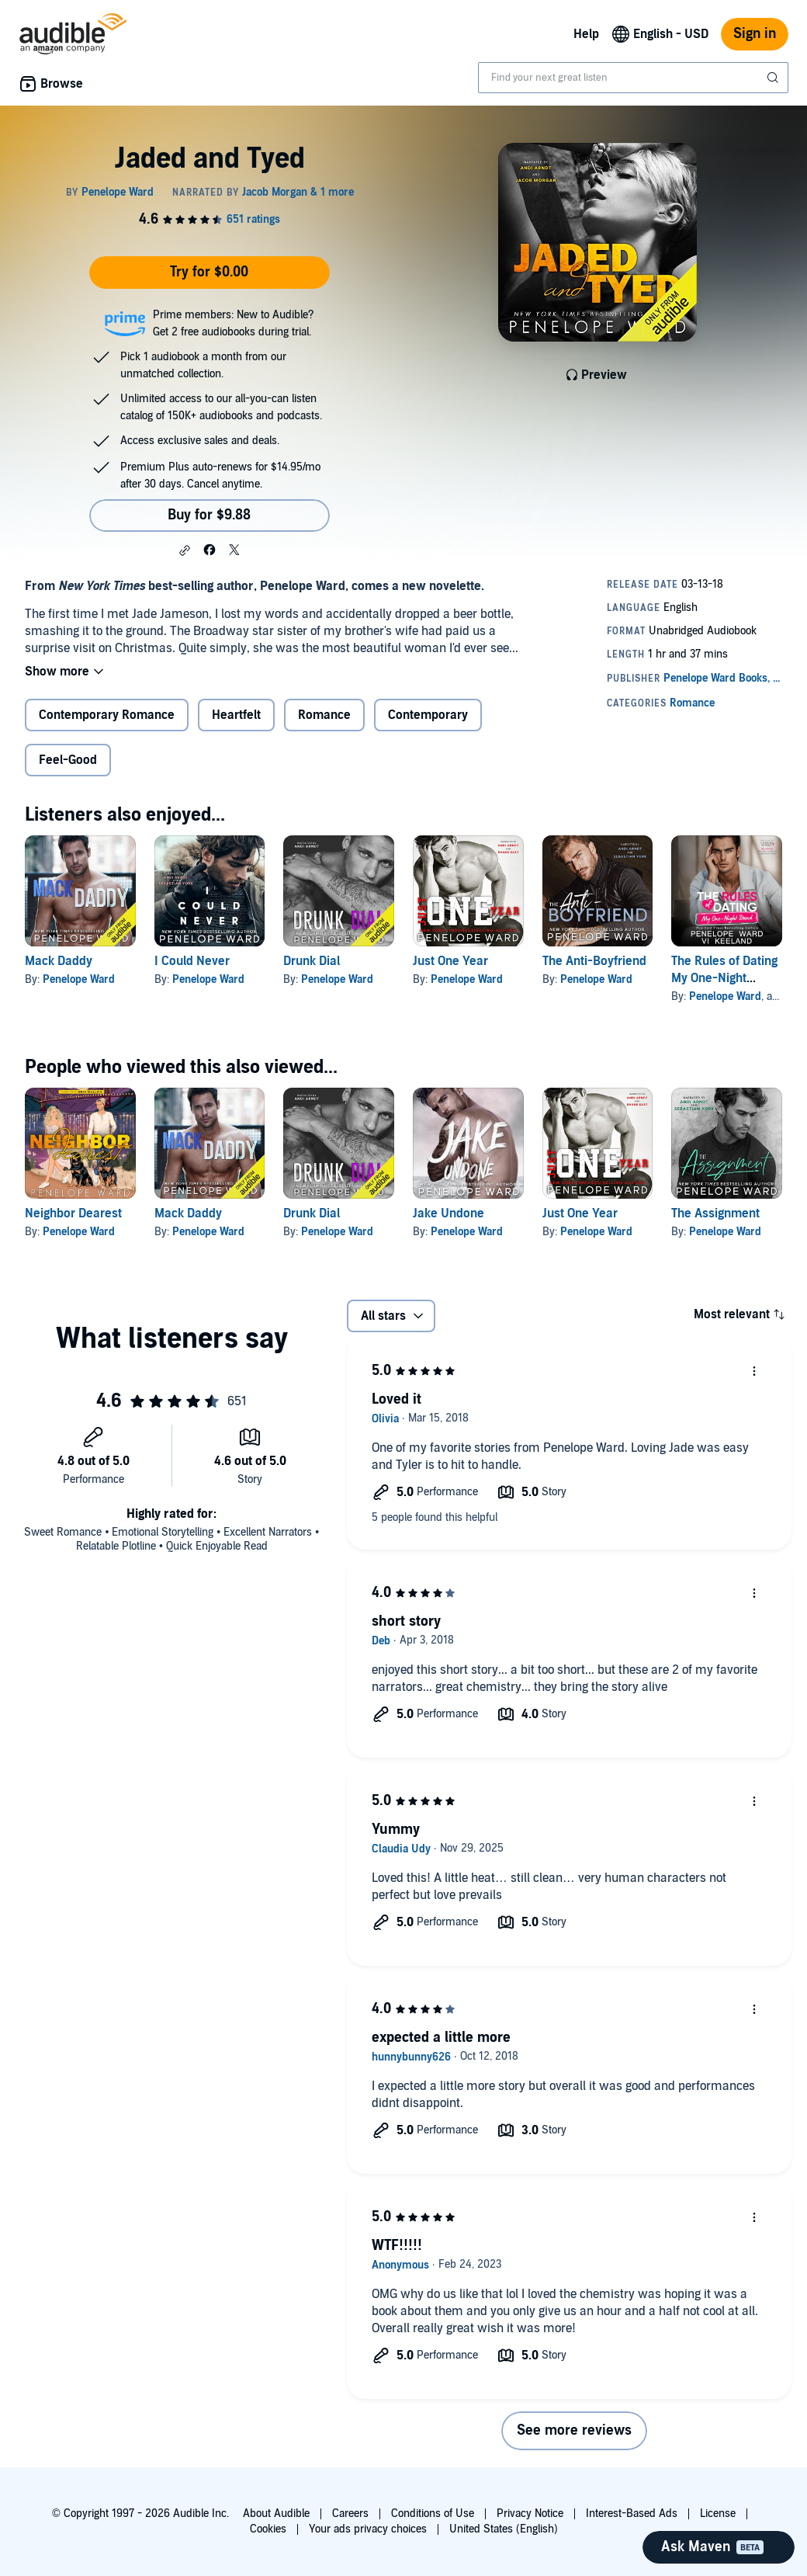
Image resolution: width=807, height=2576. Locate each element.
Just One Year (450, 961)
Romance (324, 715)
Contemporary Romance (107, 715)
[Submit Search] (774, 77)
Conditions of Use (432, 2513)
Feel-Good (68, 760)
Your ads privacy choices (368, 2529)
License (718, 2513)
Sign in (754, 34)
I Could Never (192, 961)
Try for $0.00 (209, 272)
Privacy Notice (530, 2513)
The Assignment (715, 1213)
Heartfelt (236, 715)
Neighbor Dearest (73, 1213)
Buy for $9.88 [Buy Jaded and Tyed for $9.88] (209, 515)
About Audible (276, 2513)
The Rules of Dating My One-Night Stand (724, 978)
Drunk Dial (311, 961)
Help (586, 34)
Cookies (268, 2529)
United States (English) (503, 2529)
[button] (184, 550)
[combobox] (633, 77)
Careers (350, 2513)
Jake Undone (448, 1213)
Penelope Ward (79, 979)
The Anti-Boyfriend (594, 961)
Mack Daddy (58, 961)
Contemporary (428, 715)
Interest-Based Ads (631, 2513)
